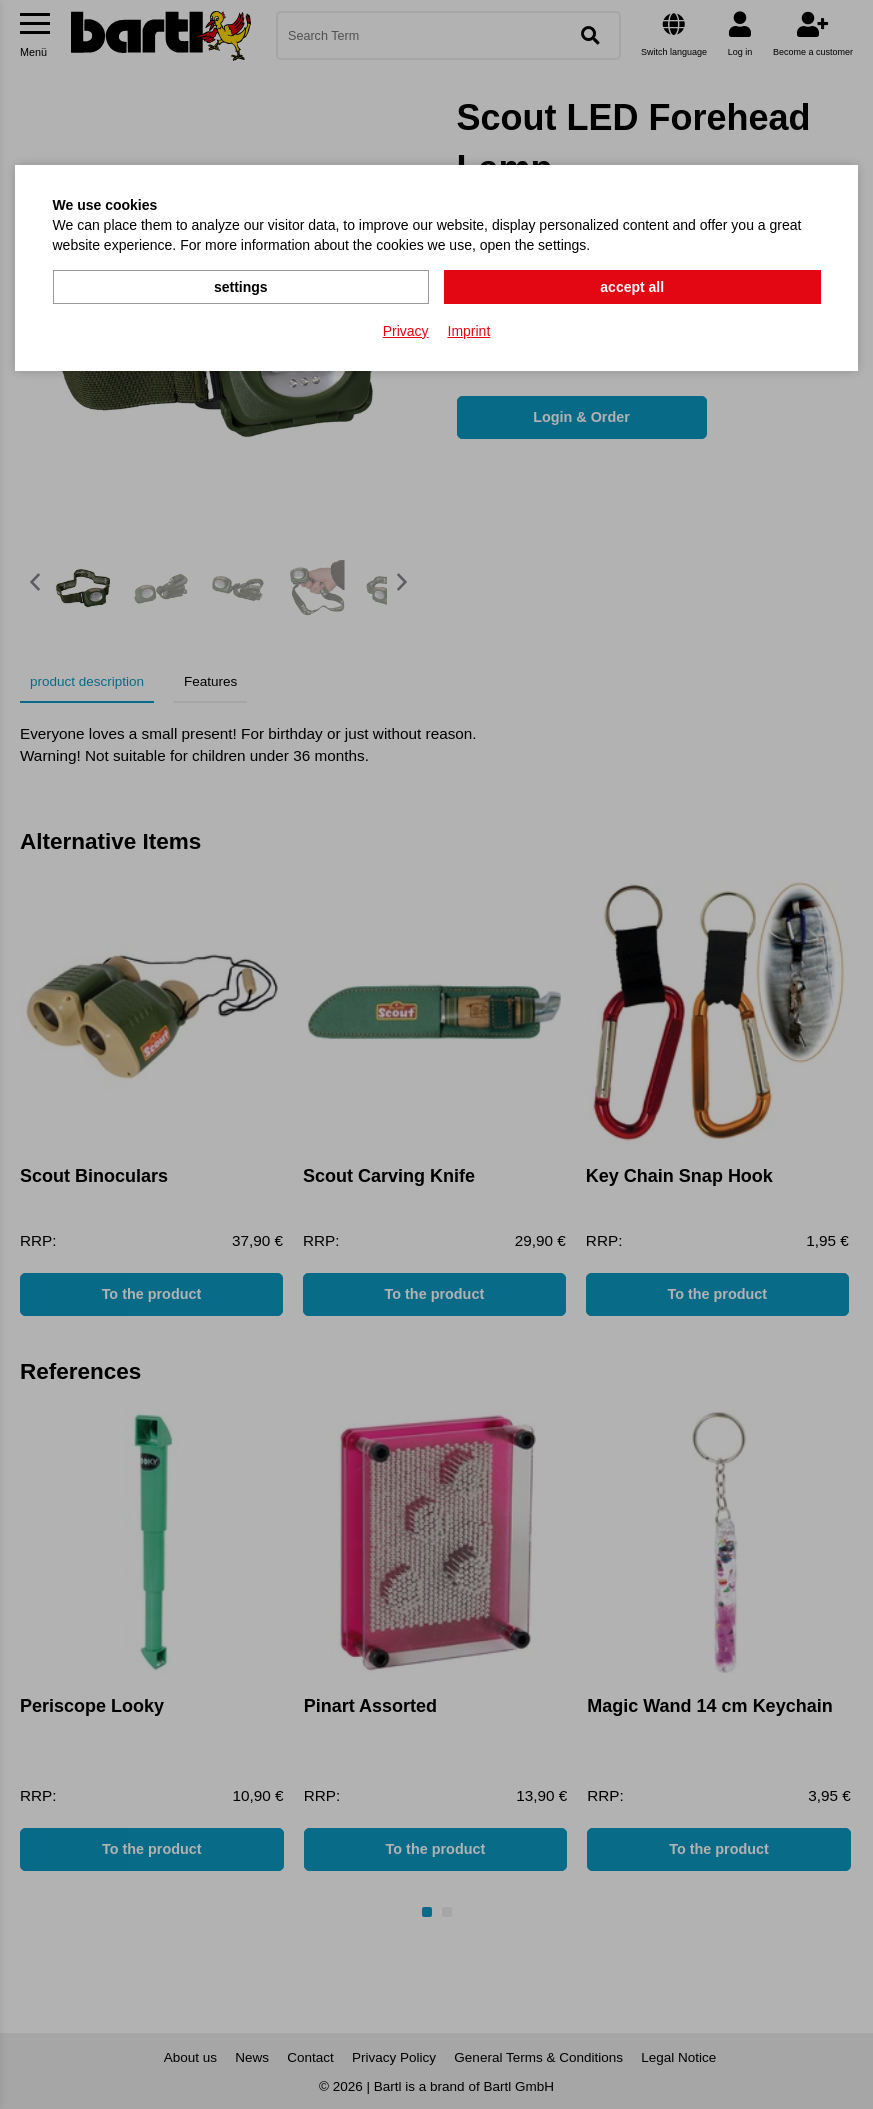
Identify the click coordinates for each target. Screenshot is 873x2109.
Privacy (406, 331)
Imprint (469, 331)
